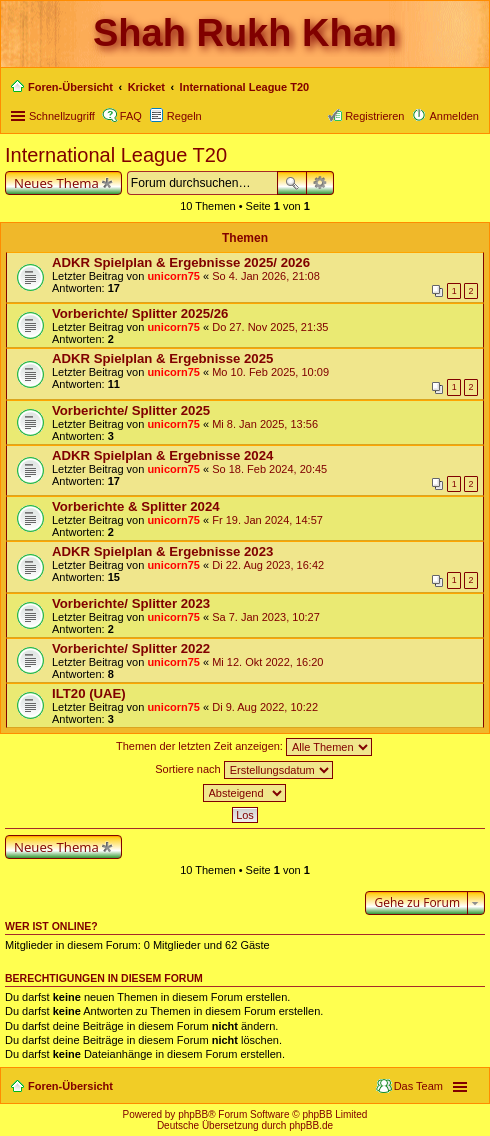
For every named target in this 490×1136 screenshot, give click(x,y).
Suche (292, 183)
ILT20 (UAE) (89, 693)
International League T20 (116, 155)
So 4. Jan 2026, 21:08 (266, 276)
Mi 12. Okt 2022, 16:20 (267, 662)
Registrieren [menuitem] (374, 116)
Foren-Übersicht (70, 1086)
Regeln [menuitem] (184, 116)
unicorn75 (173, 276)
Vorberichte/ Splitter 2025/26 (140, 313)
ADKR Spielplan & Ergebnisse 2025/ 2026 (181, 262)
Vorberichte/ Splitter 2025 (131, 410)
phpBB (193, 1114)
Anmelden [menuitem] (454, 116)
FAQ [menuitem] (131, 116)
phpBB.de (311, 1125)
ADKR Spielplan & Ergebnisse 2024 (162, 455)
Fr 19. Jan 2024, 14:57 (267, 520)
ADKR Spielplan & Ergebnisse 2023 (162, 551)
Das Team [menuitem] (418, 1086)
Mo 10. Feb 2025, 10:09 (270, 372)
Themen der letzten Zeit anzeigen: (244, 747)
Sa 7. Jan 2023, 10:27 (266, 617)
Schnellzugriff (62, 116)
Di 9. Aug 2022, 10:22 (265, 707)
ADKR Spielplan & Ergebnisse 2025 (162, 358)
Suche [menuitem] (473, 89)
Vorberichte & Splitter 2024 (136, 506)
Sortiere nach (243, 770)
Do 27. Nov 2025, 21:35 (270, 327)
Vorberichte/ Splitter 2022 (131, 648)
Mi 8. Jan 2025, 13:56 (265, 424)
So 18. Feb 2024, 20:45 (269, 469)
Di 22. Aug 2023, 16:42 (268, 565)
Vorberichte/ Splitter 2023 (131, 603)
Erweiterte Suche (320, 183)
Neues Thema (56, 183)
